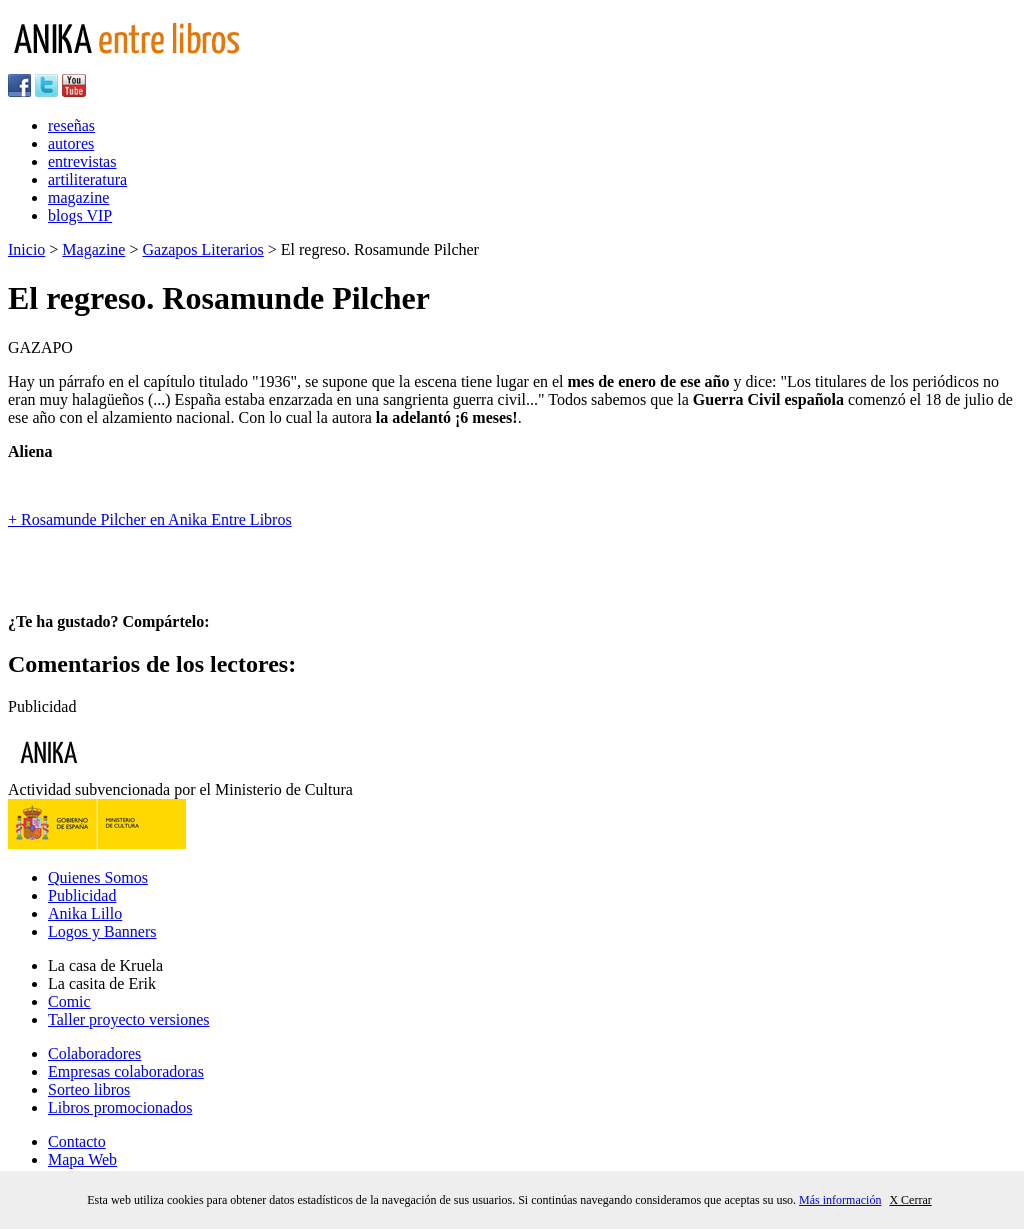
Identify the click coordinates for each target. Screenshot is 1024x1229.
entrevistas (82, 161)
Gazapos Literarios (202, 249)
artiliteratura (87, 179)
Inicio (26, 249)
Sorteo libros (89, 1089)
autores (71, 143)
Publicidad (82, 895)
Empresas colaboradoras (126, 1071)
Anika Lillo (85, 913)
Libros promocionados (120, 1107)
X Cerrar (910, 1200)
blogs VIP (80, 215)
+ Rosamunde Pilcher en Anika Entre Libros (150, 519)
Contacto (77, 1141)
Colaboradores (94, 1053)
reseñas (71, 125)
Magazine (93, 249)
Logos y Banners (102, 931)
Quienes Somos (98, 877)
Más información (840, 1200)
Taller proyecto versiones (128, 1019)
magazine (78, 197)
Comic (69, 1001)
